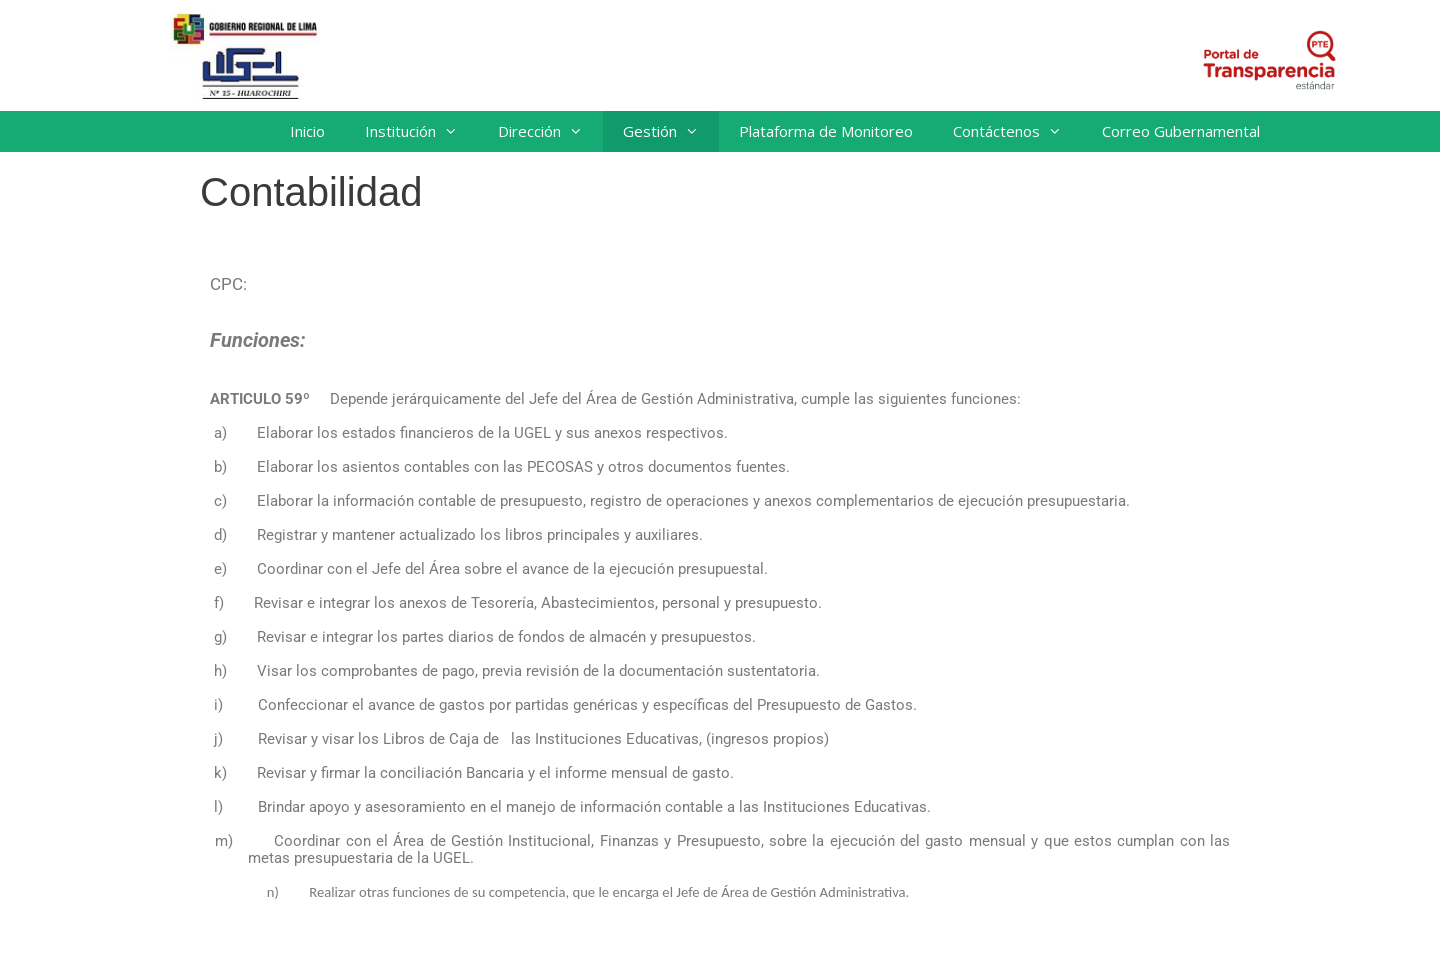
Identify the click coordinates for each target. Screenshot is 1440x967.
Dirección (550, 131)
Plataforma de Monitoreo (826, 131)
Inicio (307, 131)
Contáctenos (1017, 131)
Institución (421, 131)
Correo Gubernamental (1181, 131)
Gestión (671, 131)
